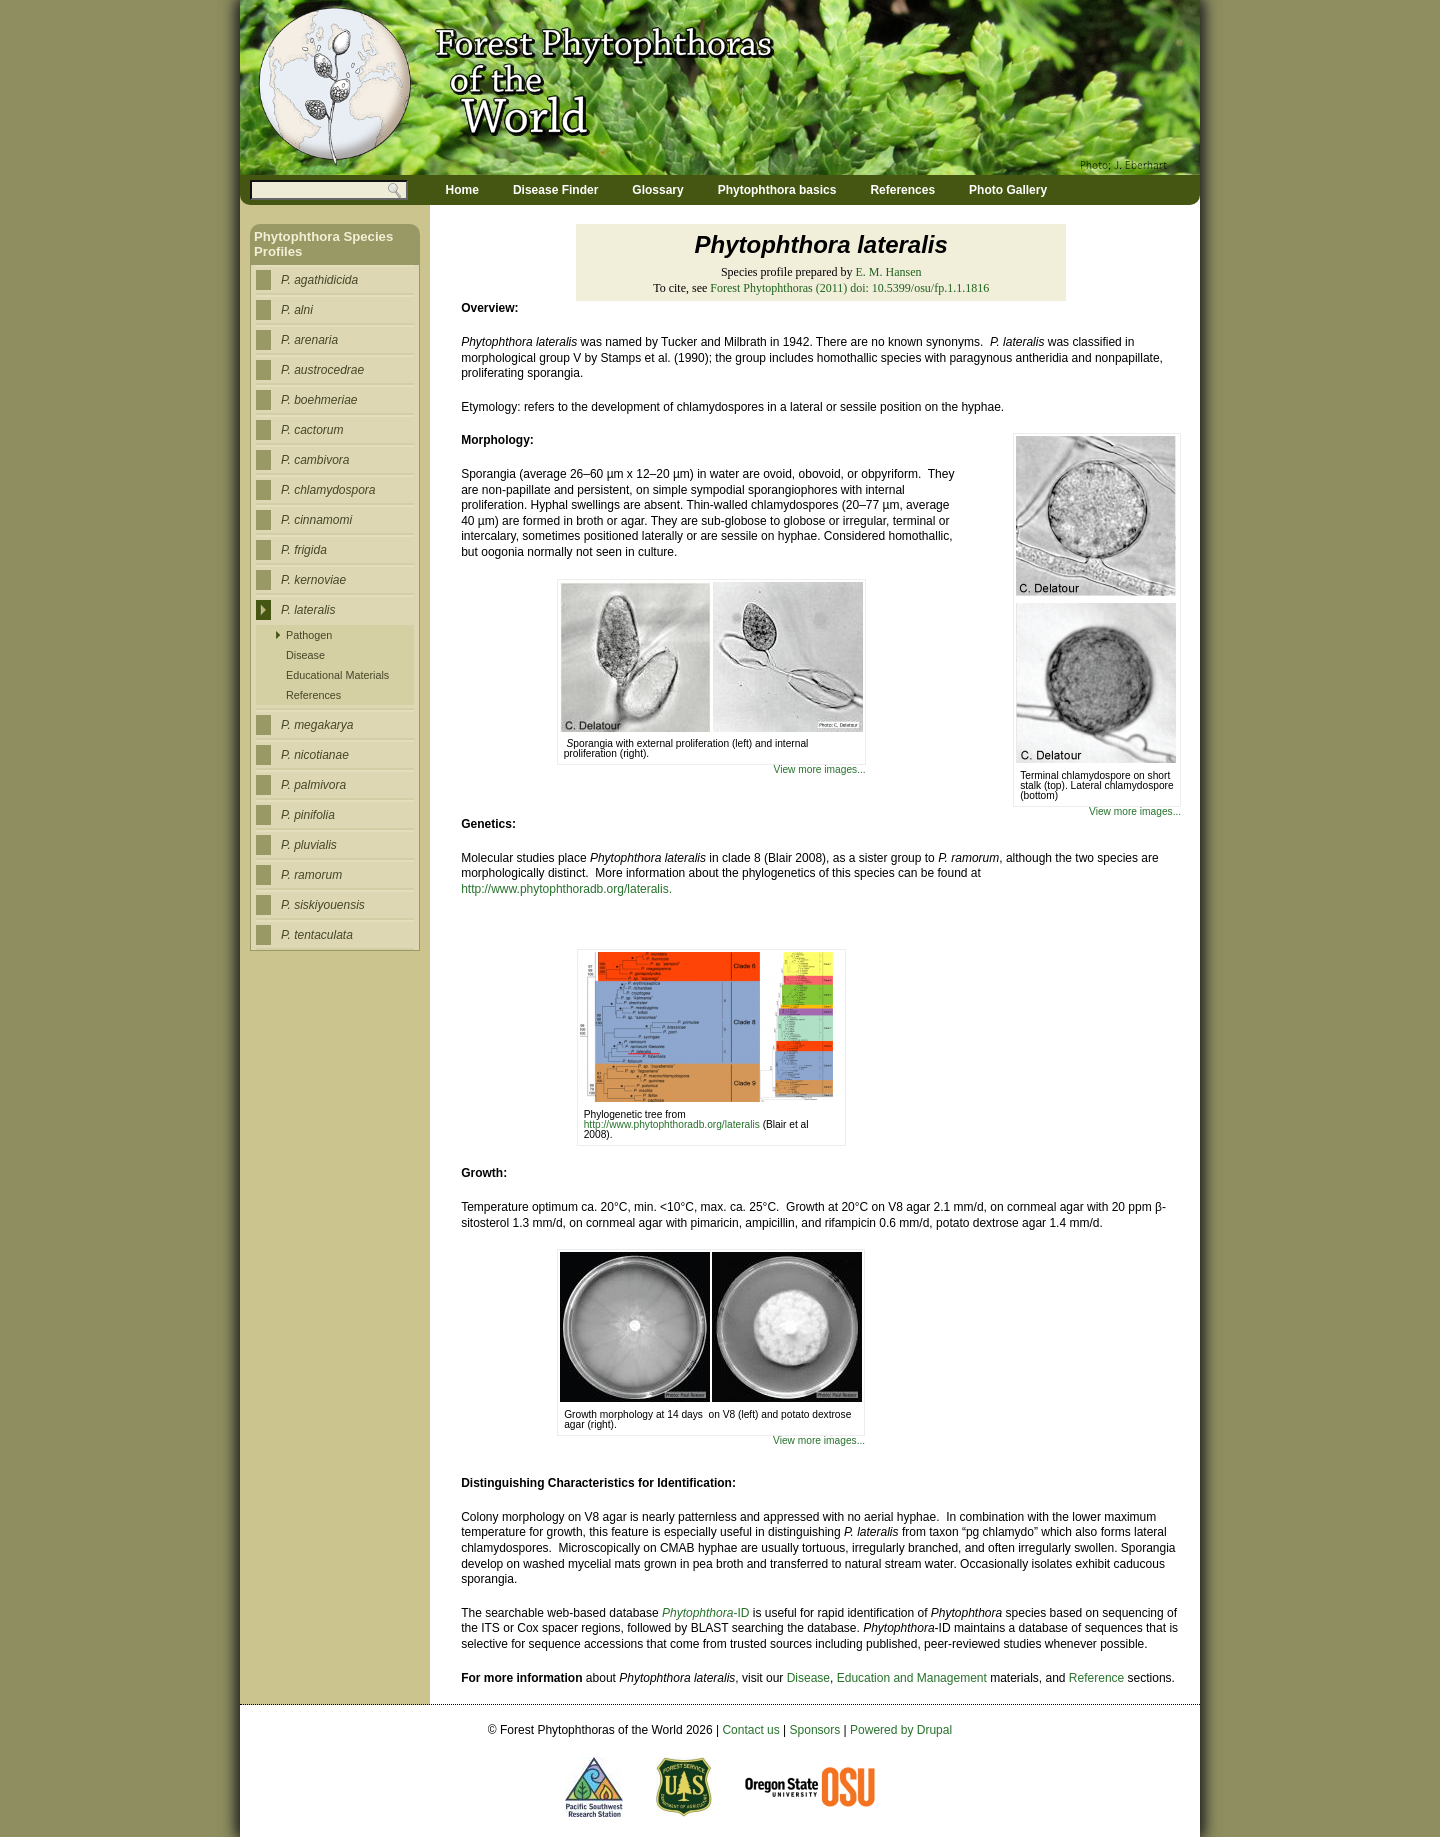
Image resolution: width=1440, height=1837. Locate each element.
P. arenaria (309, 340)
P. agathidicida (319, 280)
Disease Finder (555, 190)
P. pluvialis (309, 845)
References (902, 190)
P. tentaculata (317, 935)
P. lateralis (308, 610)
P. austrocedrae (322, 370)
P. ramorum (311, 875)
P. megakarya (317, 725)
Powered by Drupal (901, 1730)
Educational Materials (337, 675)
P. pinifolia (308, 815)
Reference (1096, 1678)
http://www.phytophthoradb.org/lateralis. (566, 889)
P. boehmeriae (319, 400)
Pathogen (309, 635)
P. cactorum (312, 430)
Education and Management (912, 1678)
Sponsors (815, 1730)
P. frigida (304, 550)
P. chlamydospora (328, 490)
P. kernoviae (313, 580)
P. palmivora (313, 785)
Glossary (657, 190)
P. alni (297, 310)
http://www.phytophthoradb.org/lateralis (673, 1124)
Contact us (750, 1730)
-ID (705, 1613)
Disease (808, 1678)
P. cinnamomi (316, 520)
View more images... (1135, 811)
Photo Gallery (1008, 190)
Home (462, 190)
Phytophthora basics (777, 190)
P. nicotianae (315, 755)
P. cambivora (315, 460)
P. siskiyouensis (323, 905)
